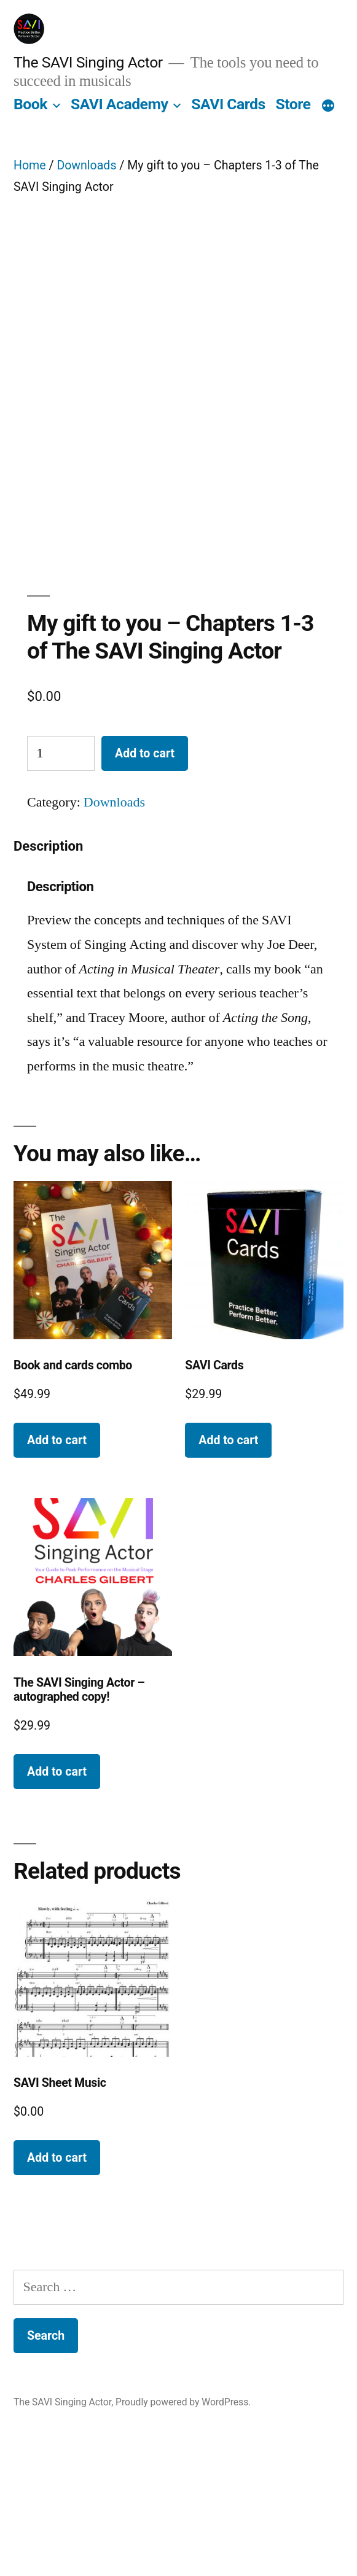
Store (292, 104)
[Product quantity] (61, 891)
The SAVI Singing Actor (88, 62)
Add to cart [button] (57, 1578)
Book (30, 104)
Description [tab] (48, 984)
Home (30, 165)
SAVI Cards (228, 104)
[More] (328, 106)
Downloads (86, 165)
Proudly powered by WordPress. (183, 2540)
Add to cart (145, 891)
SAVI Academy (119, 104)
